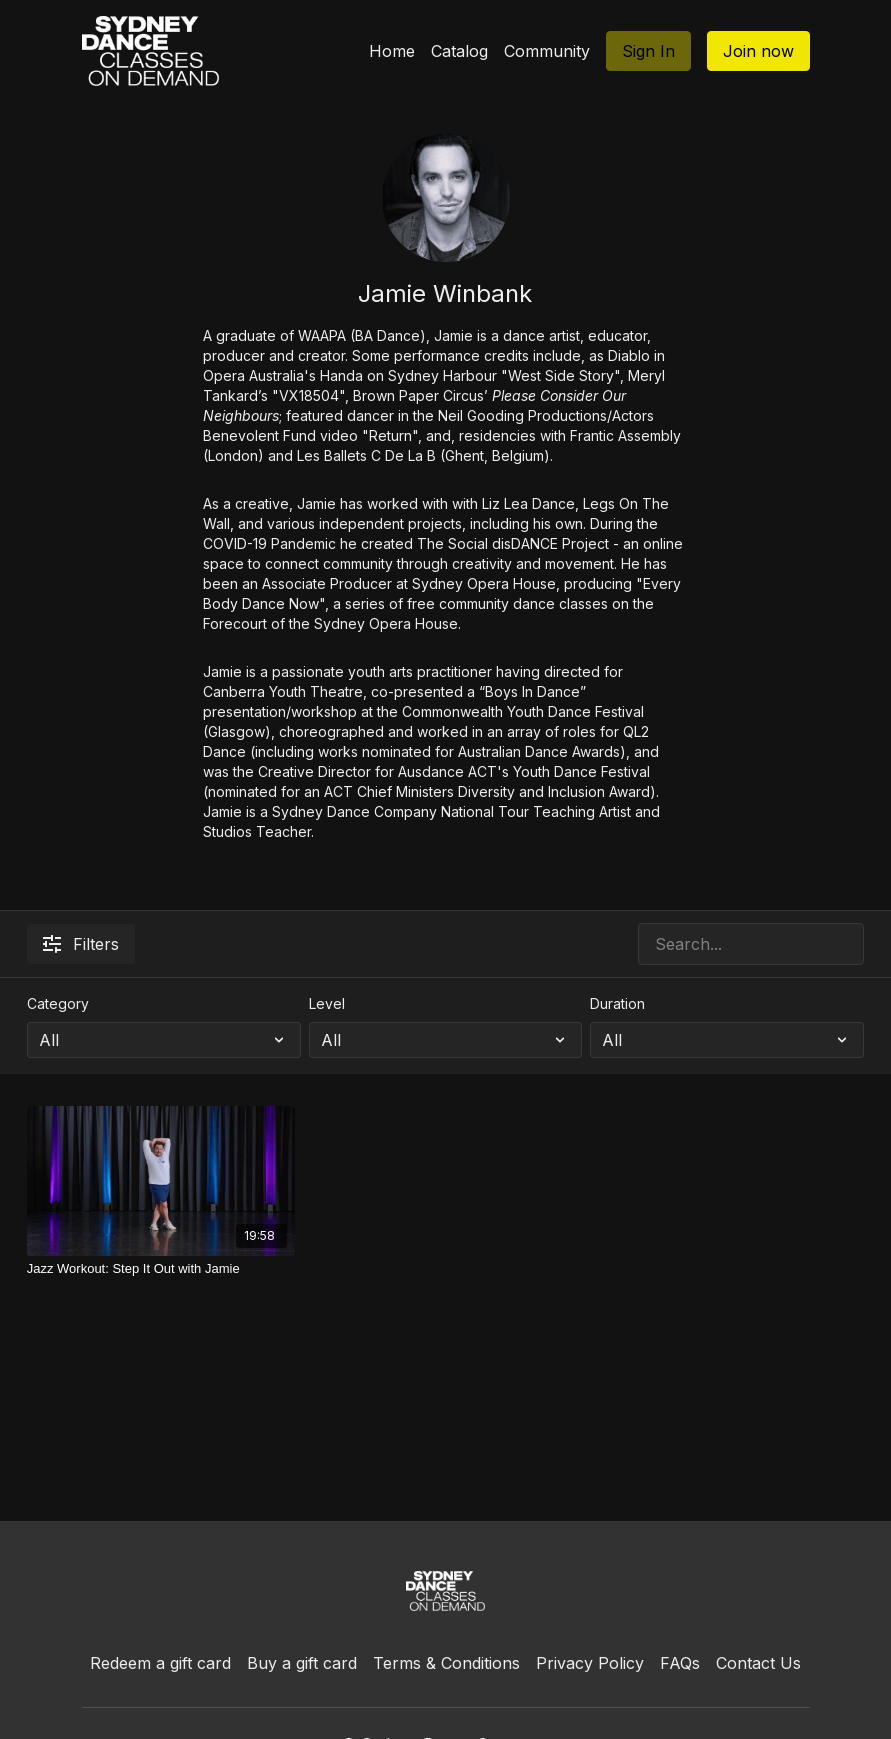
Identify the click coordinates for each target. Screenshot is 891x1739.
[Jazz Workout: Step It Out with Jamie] (161, 1269)
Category (58, 1003)
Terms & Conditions (446, 1663)
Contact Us (758, 1663)
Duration (617, 1003)
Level (327, 1003)
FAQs (680, 1663)
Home (392, 51)
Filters (81, 944)
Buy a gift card (302, 1663)
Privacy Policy (590, 1663)
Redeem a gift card (160, 1663)
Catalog (459, 51)
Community (547, 51)
